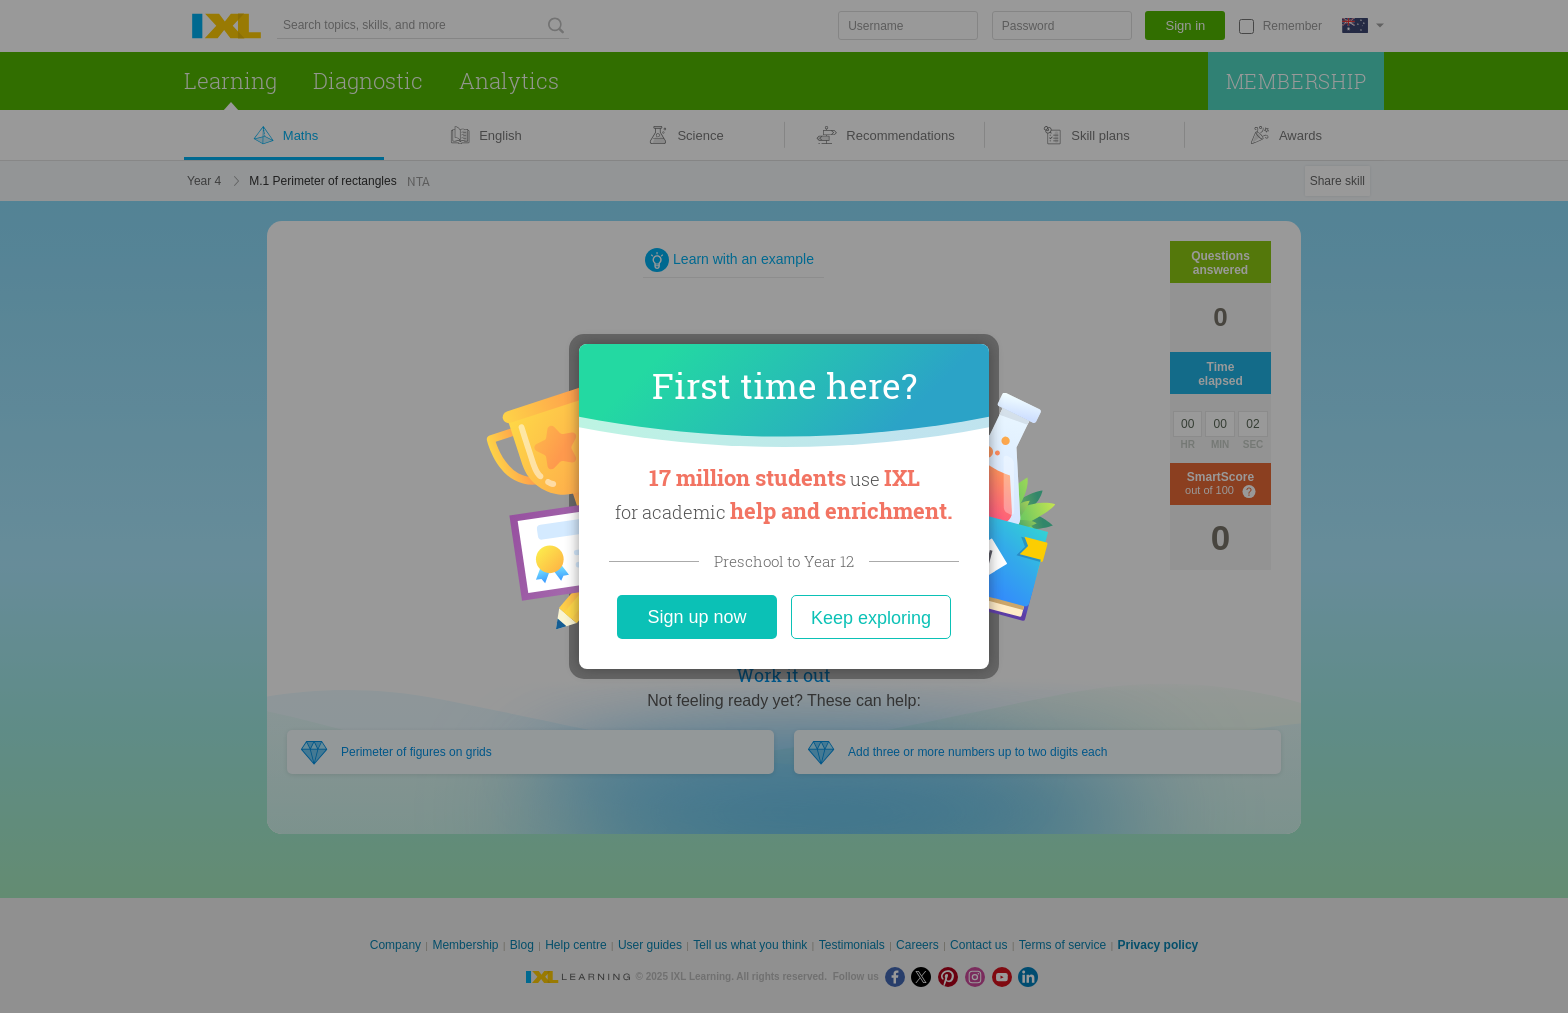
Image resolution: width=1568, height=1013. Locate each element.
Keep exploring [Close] (871, 618)
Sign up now (696, 617)
